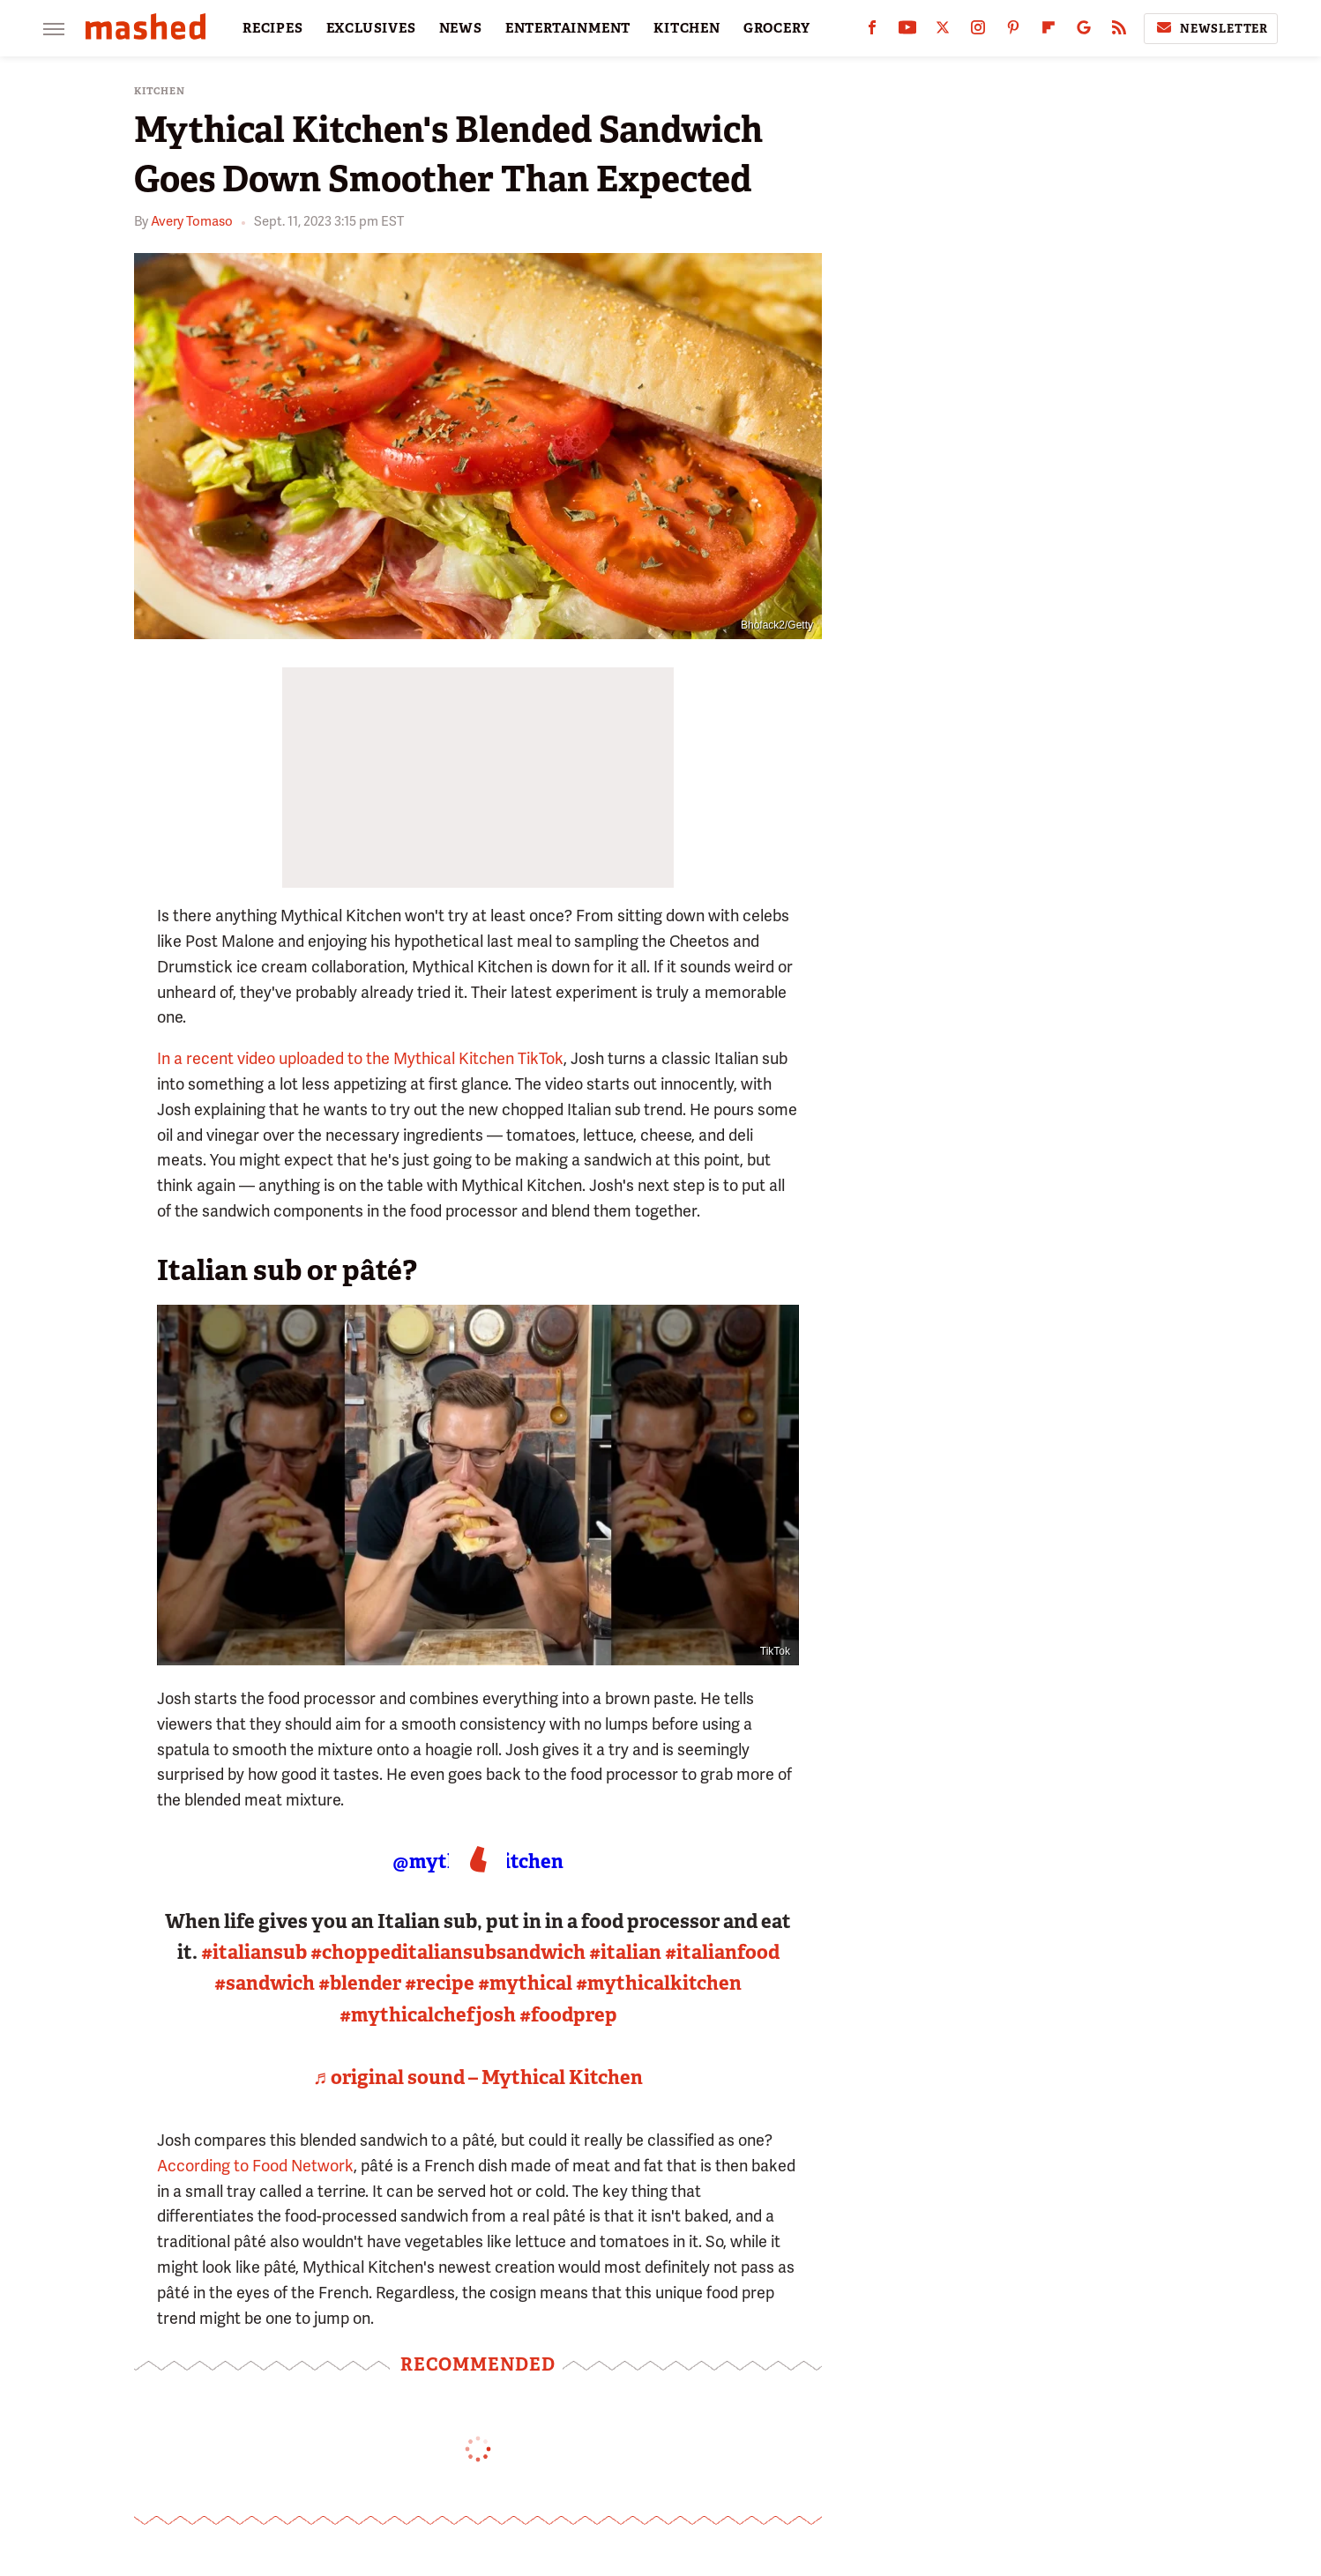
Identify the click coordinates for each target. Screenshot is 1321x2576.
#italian (625, 1952)
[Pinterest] (1013, 31)
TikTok (775, 1651)
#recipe (439, 1983)
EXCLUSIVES (371, 28)
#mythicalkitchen (659, 1983)
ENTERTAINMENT (568, 28)
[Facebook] (872, 31)
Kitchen (159, 91)
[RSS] (1119, 31)
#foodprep (568, 2015)
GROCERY (776, 28)
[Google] (1083, 31)
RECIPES (273, 28)
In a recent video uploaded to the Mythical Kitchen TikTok (360, 1058)
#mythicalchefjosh (428, 2015)
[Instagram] (978, 31)
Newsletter (1210, 28)
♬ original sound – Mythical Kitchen (478, 2077)
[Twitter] (942, 31)
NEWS (460, 28)
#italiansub (254, 1952)
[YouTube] (907, 31)
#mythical (525, 1983)
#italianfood (722, 1952)
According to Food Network (255, 2165)
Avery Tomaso (192, 221)
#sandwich (264, 1983)
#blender (359, 1983)
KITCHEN (686, 28)
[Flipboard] (1048, 31)
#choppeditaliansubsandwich (448, 1952)
